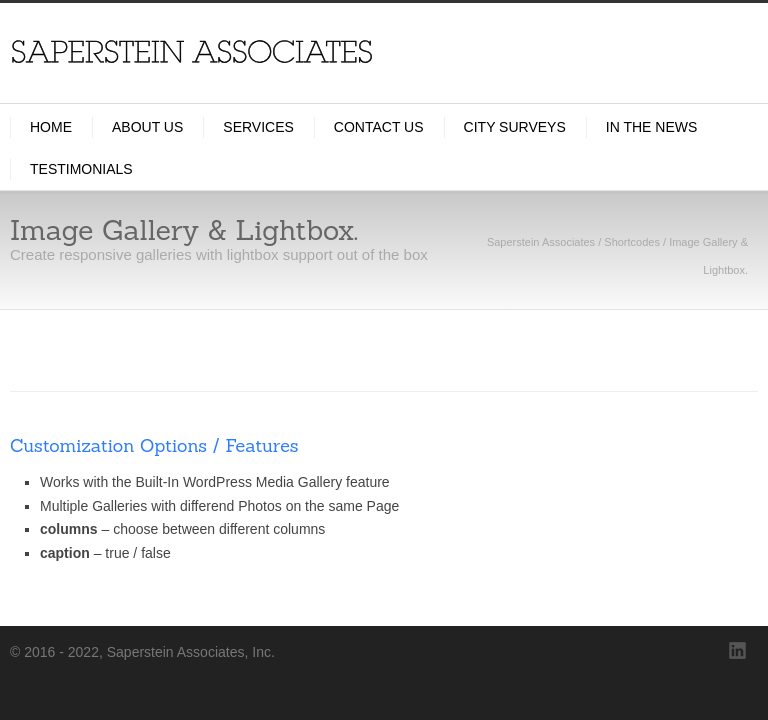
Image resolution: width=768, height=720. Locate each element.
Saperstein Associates (541, 242)
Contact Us (379, 127)
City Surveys (515, 127)
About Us (147, 127)
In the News (652, 127)
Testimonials (81, 169)
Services (258, 127)
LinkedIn (738, 651)
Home (51, 127)
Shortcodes (632, 242)
